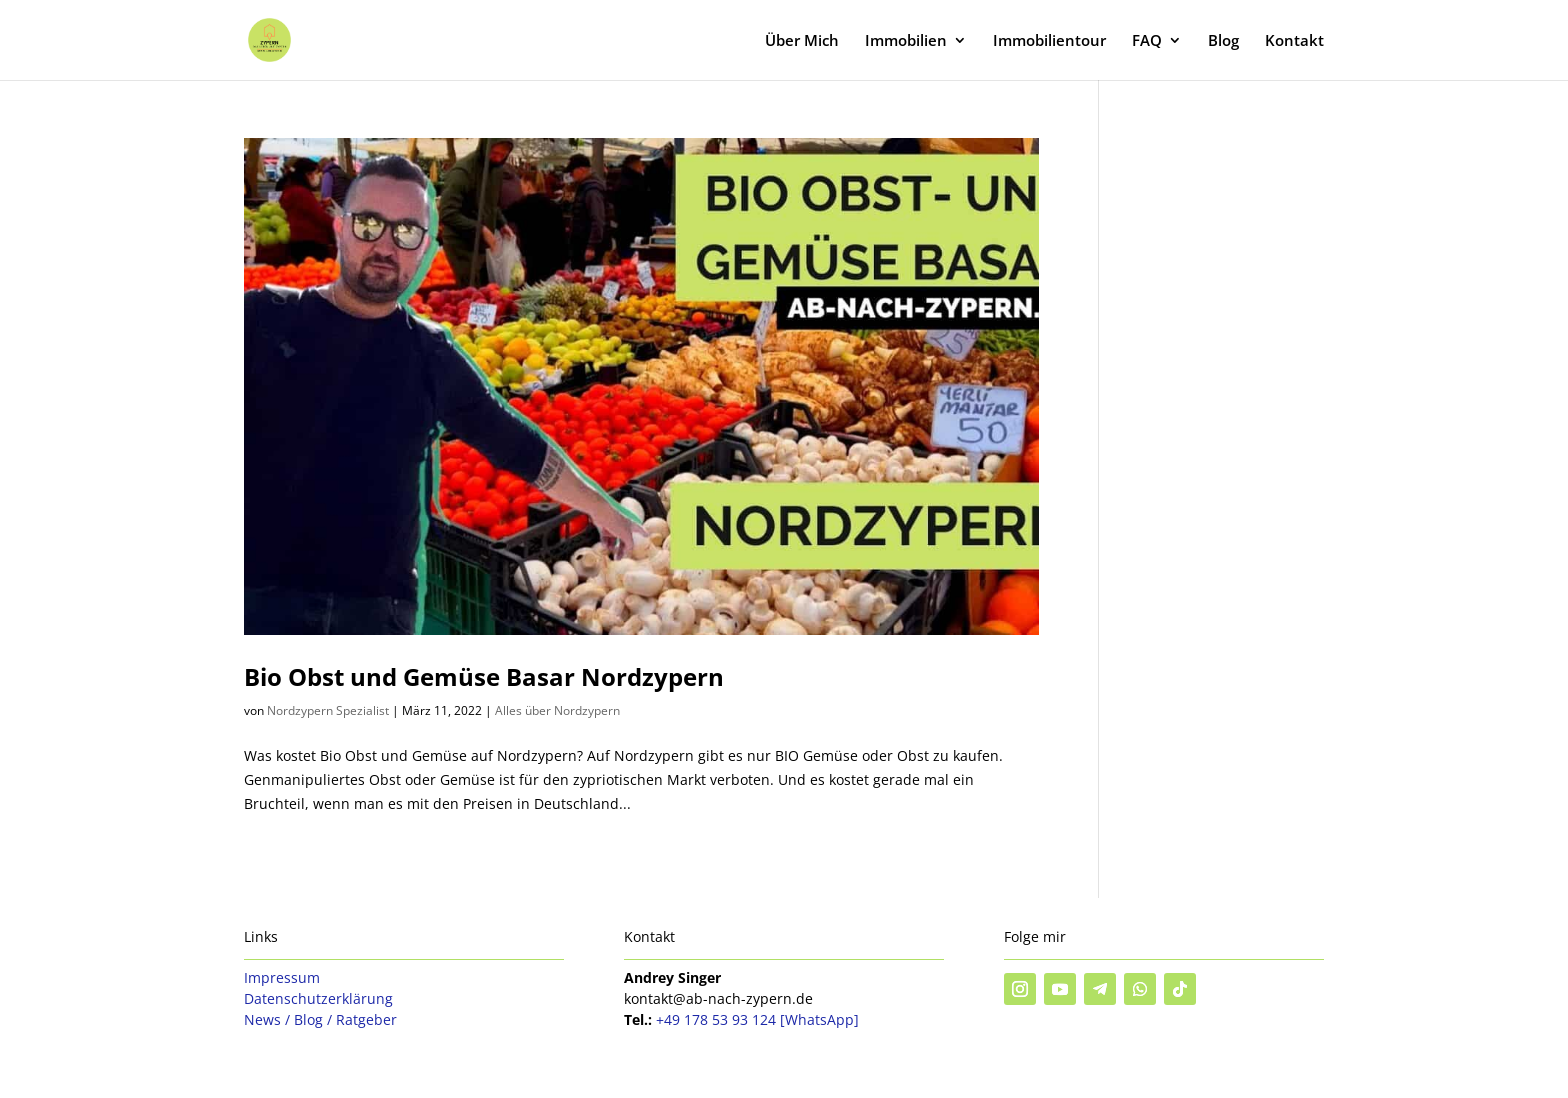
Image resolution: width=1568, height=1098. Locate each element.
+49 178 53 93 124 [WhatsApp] (757, 1019)
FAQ (1147, 41)
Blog (1223, 41)
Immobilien (906, 41)
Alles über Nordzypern (557, 710)
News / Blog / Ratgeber (320, 1019)
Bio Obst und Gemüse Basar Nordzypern (484, 676)
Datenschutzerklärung (318, 998)
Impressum (282, 977)
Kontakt (1294, 41)
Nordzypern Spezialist (328, 710)
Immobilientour (1049, 41)
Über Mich (802, 41)
